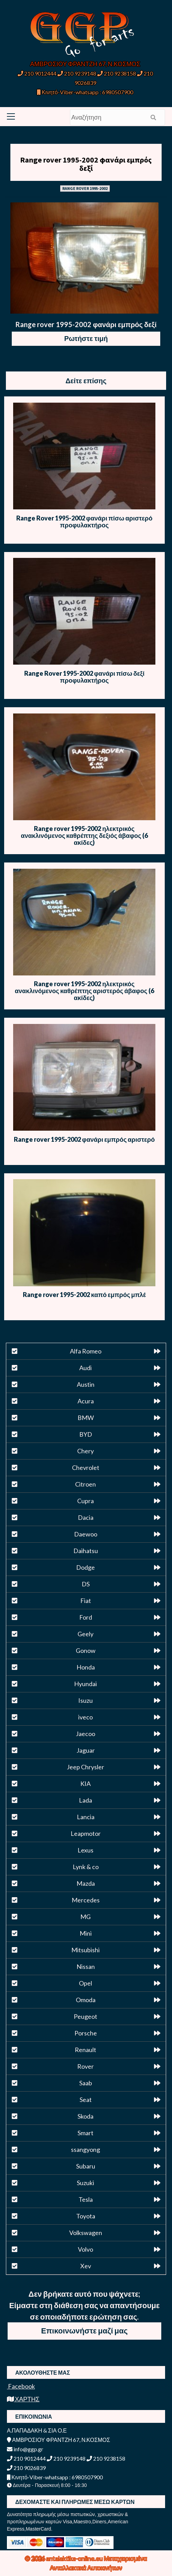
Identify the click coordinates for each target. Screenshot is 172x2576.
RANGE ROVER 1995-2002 (85, 188)
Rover (85, 2066)
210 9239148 (76, 73)
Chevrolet (85, 1467)
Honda (85, 1667)
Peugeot (85, 2016)
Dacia (85, 1517)
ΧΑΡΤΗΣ (23, 2399)
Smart (85, 2133)
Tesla (86, 2199)
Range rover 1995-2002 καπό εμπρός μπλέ (84, 1294)
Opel (85, 1983)
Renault (85, 2049)
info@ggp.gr (25, 2449)
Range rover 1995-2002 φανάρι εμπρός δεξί (86, 164)
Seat (86, 2099)
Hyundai (85, 1684)
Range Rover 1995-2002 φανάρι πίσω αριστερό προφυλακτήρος (84, 521)
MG (85, 1916)
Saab (85, 2083)
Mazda (85, 1883)
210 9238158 (117, 73)
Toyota (85, 2216)
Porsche (85, 2033)
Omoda (86, 2000)
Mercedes (86, 1900)
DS (86, 1584)
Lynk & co (86, 1866)
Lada (85, 1800)
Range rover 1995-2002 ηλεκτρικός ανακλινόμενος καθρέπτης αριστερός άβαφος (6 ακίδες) (84, 990)
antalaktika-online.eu (75, 2558)
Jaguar (85, 1750)
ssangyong (85, 2149)
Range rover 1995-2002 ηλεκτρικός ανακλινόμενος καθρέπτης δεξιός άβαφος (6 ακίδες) (84, 835)
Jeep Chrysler (85, 1767)
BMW (86, 1417)
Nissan (85, 1966)
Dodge (85, 1567)
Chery (85, 1451)
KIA (85, 1783)
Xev (85, 2266)
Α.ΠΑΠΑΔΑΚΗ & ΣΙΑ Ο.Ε (37, 2430)
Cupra (85, 1501)
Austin (85, 1384)
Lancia (85, 1817)
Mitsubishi (85, 1950)
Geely (85, 1634)
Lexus (85, 1850)
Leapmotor (86, 1833)
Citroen (85, 1484)
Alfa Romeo (85, 1351)
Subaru (85, 2166)
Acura (86, 1401)
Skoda (85, 2116)
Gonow (86, 1650)
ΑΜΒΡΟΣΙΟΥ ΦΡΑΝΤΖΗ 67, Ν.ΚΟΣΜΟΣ (85, 64)
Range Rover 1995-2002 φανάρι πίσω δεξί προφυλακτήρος (84, 676)
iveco (85, 1717)
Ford (85, 1617)
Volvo (85, 2249)
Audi (85, 1368)
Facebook (21, 2386)
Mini (86, 1933)
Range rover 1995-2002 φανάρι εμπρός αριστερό (84, 1139)
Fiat (85, 1600)
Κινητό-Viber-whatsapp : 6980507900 (85, 92)
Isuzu (85, 1700)
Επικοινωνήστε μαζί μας (84, 2330)
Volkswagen (85, 2232)
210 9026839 (26, 2467)
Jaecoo (85, 1733)
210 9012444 (37, 73)
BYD (85, 1434)
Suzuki (85, 2183)
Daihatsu (85, 1550)
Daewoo (85, 1534)
